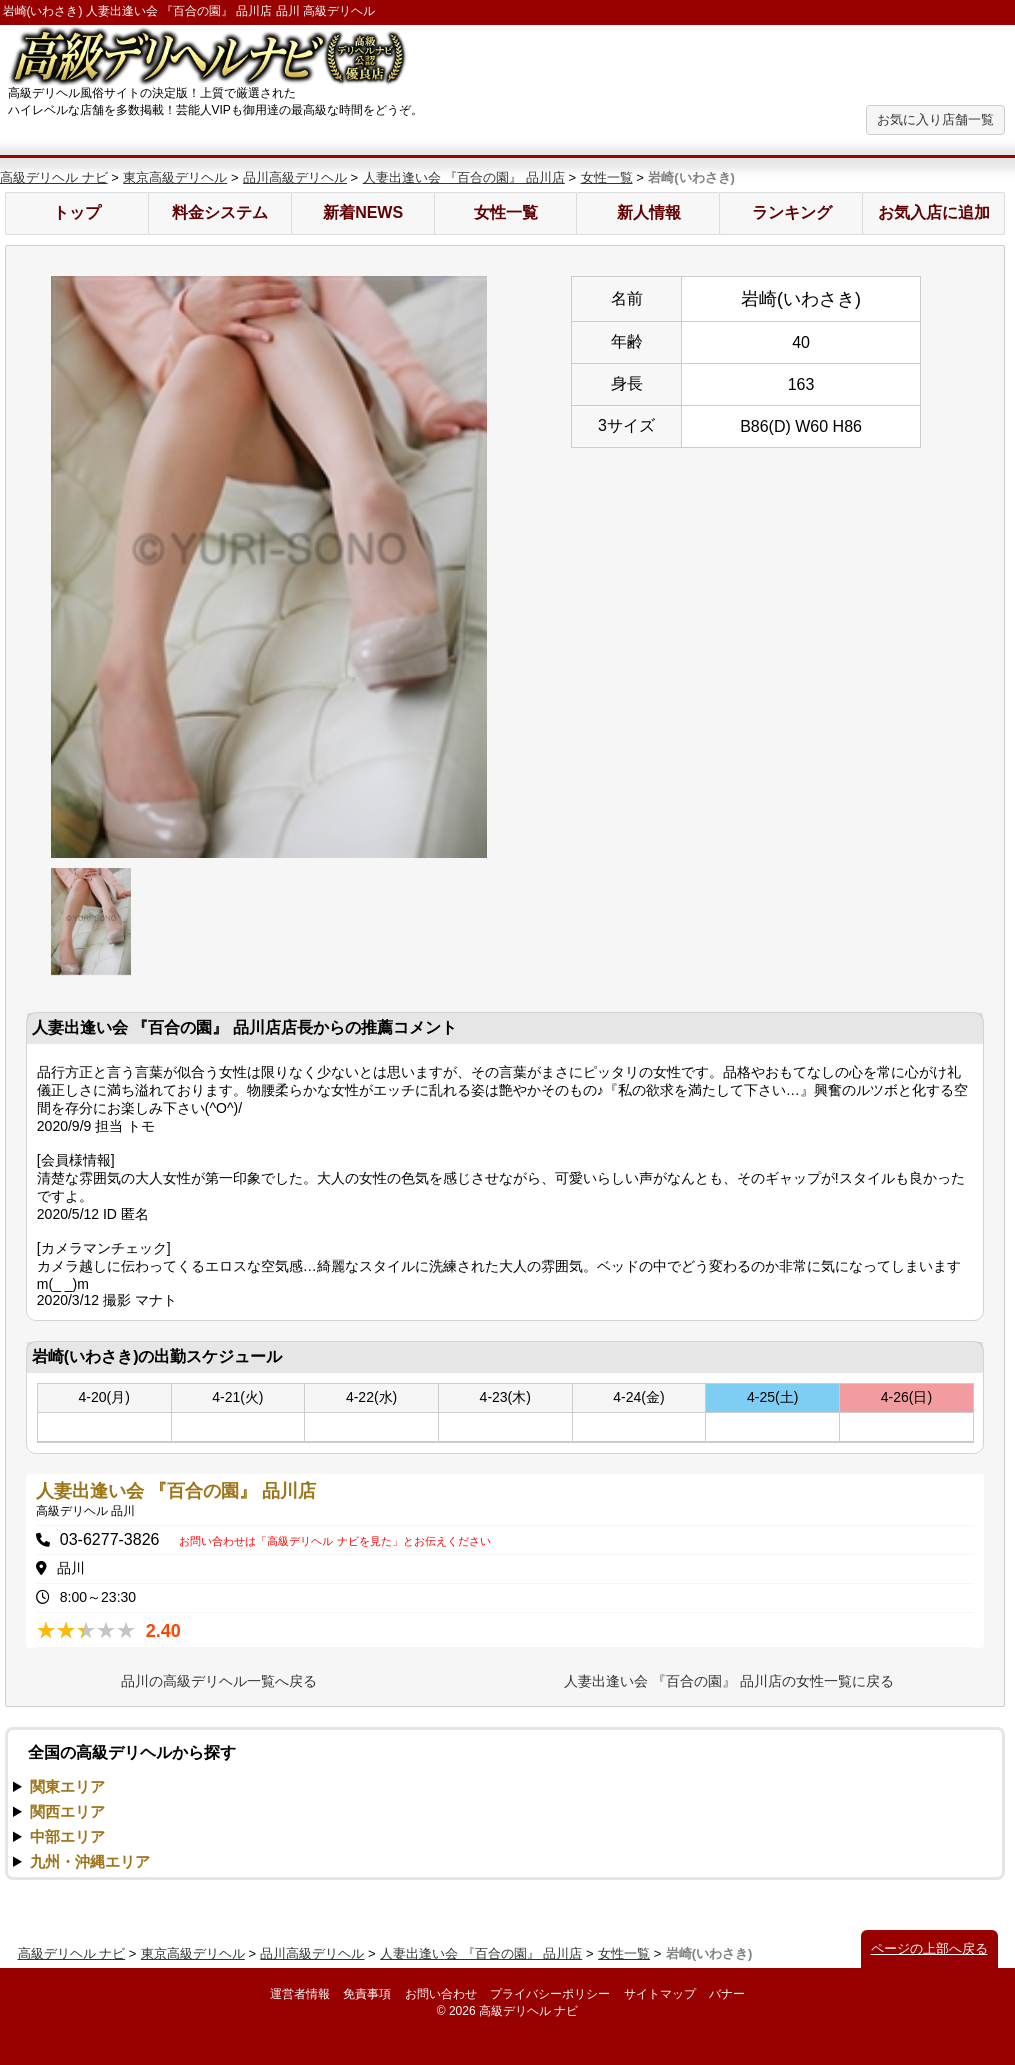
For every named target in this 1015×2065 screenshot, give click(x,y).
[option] (269, 567)
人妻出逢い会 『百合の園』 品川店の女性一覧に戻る (729, 1681)
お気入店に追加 (934, 212)
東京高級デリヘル (175, 177)
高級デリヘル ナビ (54, 177)
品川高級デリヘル (295, 177)
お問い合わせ (441, 1994)
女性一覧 (607, 177)
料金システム (220, 212)
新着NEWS (363, 212)
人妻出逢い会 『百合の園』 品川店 (464, 177)
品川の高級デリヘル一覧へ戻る (219, 1681)
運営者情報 (300, 1994)
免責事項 (367, 1994)
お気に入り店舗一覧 (935, 119)
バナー (727, 1994)
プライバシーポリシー (550, 1994)
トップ (77, 212)
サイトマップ (660, 1994)
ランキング (792, 212)
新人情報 (649, 212)
